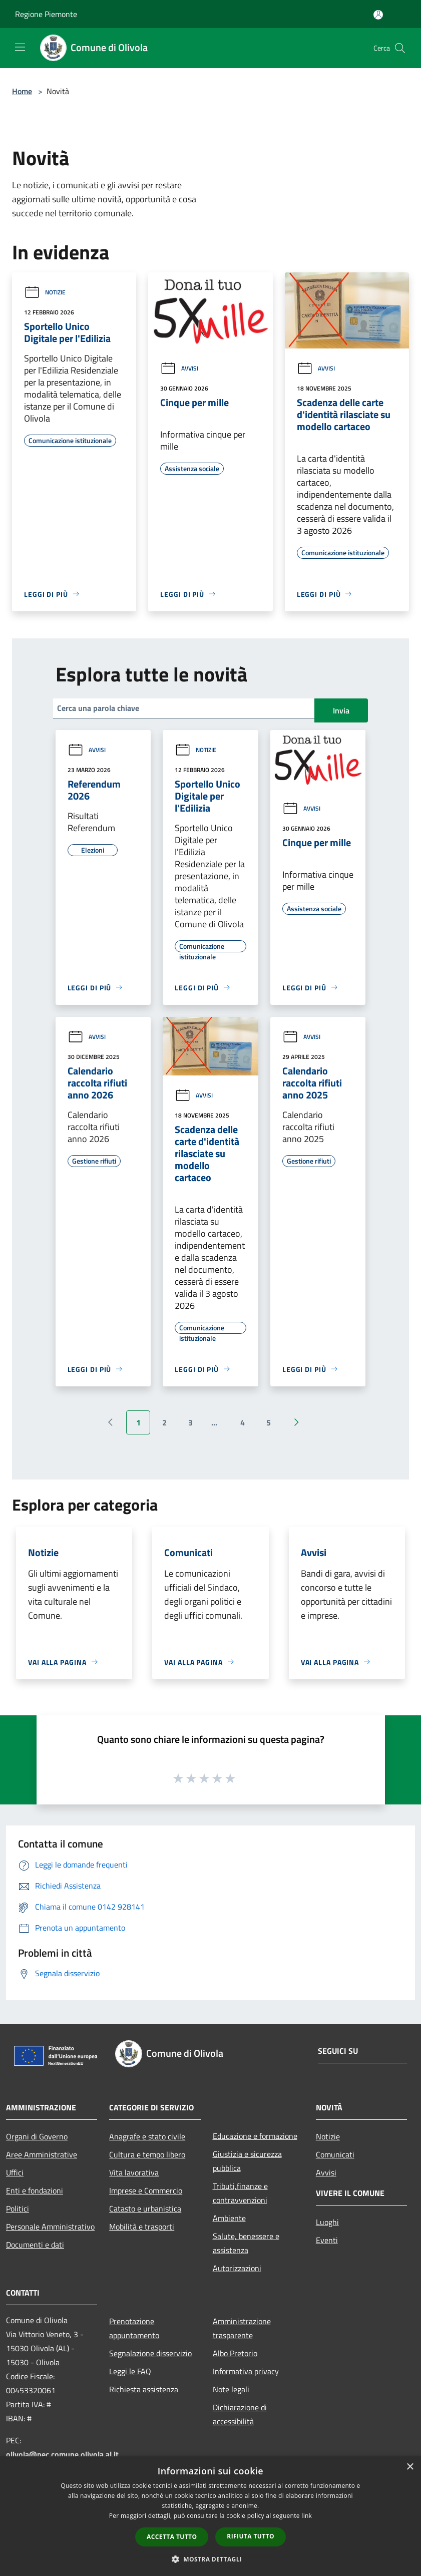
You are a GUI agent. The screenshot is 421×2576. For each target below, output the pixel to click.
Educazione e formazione (255, 2136)
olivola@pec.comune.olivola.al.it (62, 2454)
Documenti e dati (35, 2245)
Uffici (15, 2172)
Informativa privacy (246, 2371)
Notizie (45, 292)
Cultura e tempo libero (147, 2154)
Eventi (327, 2240)
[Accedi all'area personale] (378, 15)
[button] (210, 2559)
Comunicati (335, 2154)
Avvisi (179, 368)
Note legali (231, 2389)
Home (22, 91)
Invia (341, 710)
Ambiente (229, 2218)
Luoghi (327, 2222)
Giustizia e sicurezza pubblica (247, 2161)
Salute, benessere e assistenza (246, 2243)
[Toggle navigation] (20, 47)
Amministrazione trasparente (242, 2328)
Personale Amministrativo (50, 2227)
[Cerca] (400, 48)
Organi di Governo (37, 2136)
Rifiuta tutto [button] (250, 2536)
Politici (17, 2208)
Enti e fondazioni (34, 2190)
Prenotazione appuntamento (134, 2328)
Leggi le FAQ (130, 2371)
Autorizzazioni (237, 2268)
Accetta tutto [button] (172, 2536)
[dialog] (210, 2516)
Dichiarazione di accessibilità (240, 2414)
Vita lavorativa (134, 2172)
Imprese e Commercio (145, 2190)
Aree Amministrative (41, 2154)
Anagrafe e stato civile (147, 2136)
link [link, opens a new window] (306, 2515)
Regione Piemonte (46, 14)
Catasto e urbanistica (145, 2208)
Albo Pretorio (235, 2353)
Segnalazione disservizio (150, 2353)
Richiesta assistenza (143, 2389)
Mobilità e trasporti (141, 2227)
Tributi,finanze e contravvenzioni (240, 2193)
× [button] (409, 2467)
